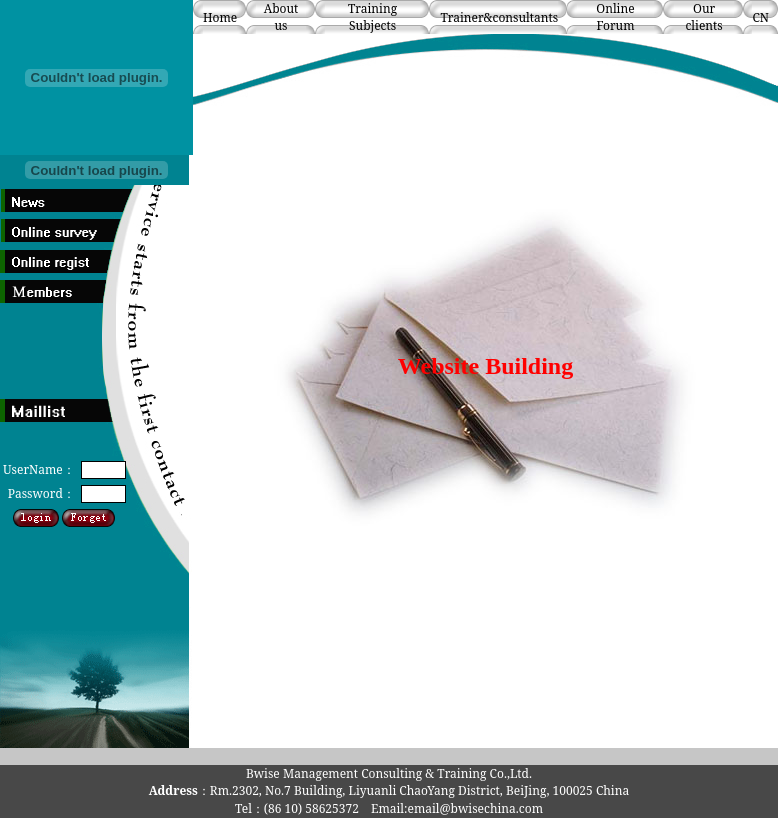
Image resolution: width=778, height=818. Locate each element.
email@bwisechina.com (475, 808)
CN (760, 17)
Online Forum (615, 17)
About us (281, 17)
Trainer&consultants (499, 17)
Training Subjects (372, 17)
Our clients (703, 17)
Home (220, 17)
